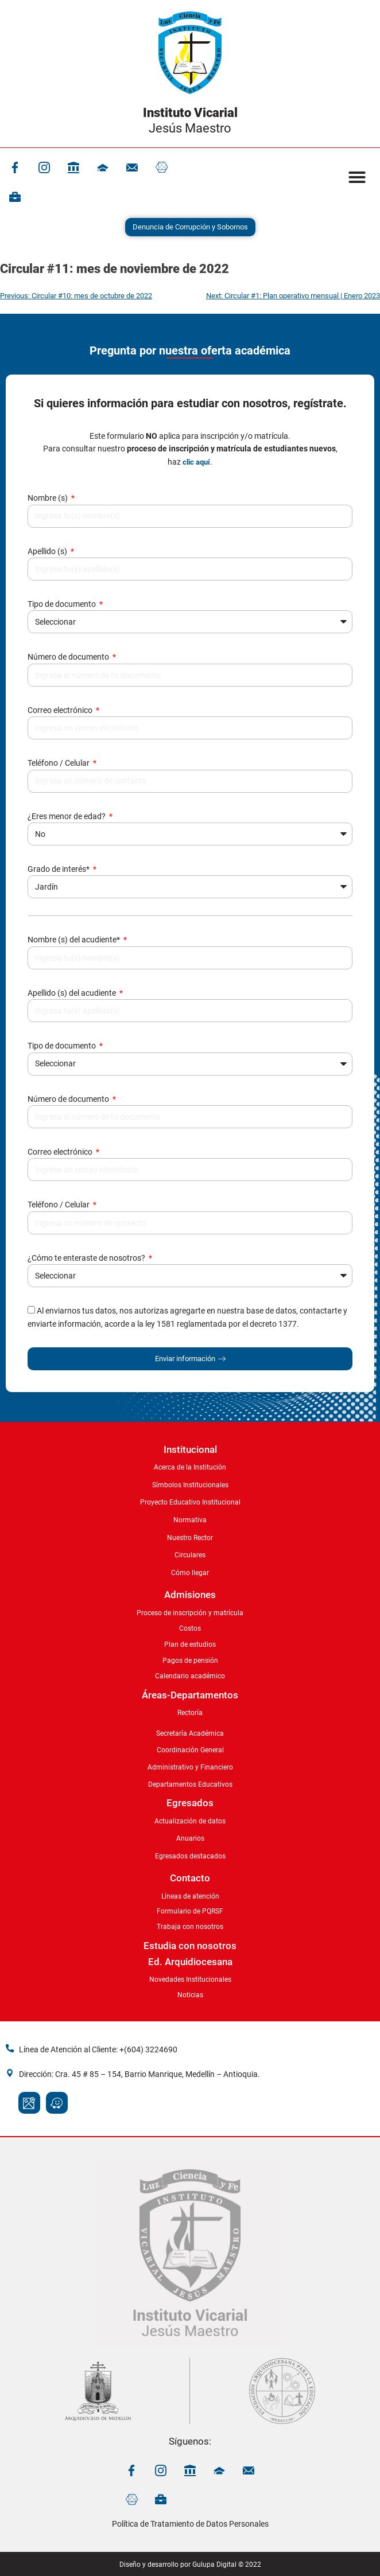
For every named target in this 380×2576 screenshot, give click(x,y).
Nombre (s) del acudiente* (75, 939)
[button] (357, 177)
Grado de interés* (59, 869)
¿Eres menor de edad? (67, 816)
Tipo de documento (63, 604)
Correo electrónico (61, 710)
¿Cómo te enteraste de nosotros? (87, 1257)
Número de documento (69, 656)
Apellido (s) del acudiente (73, 992)
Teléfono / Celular (59, 762)
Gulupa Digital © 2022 (226, 2565)
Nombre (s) (48, 497)
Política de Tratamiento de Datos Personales (190, 2523)
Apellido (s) (48, 551)
